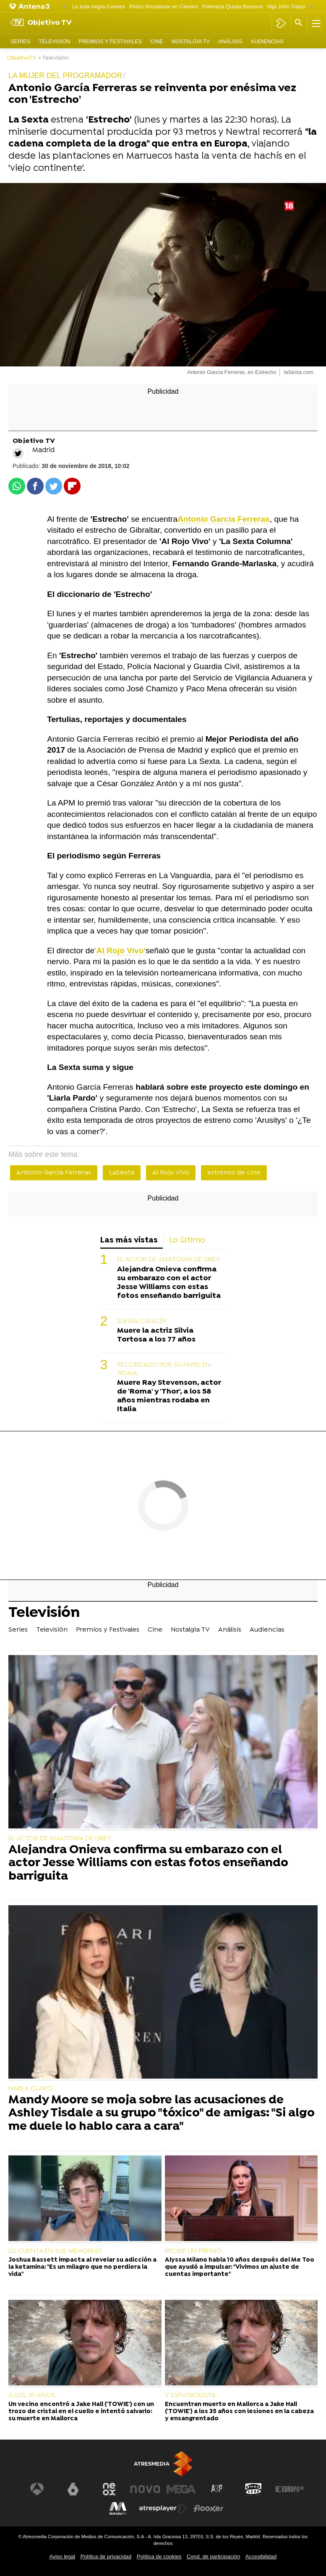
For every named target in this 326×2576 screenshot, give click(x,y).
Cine (156, 41)
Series (20, 41)
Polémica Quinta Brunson (232, 6)
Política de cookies (159, 2556)
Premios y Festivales (110, 41)
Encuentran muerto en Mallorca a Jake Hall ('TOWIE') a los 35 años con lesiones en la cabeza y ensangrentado (239, 2412)
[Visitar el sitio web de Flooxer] (208, 2508)
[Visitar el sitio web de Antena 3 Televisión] (37, 2489)
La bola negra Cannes (98, 6)
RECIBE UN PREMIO (193, 2251)
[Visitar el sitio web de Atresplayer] (163, 2508)
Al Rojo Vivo (170, 1173)
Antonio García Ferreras (53, 1173)
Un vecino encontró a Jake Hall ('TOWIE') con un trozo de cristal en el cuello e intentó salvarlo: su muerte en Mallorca (81, 2412)
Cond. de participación (213, 2556)
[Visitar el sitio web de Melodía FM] (118, 2508)
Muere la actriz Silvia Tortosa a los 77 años (156, 1335)
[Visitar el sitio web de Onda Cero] (253, 2489)
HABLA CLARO (30, 2088)
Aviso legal (63, 2556)
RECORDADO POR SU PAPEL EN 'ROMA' (164, 1369)
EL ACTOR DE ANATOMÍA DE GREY (168, 1259)
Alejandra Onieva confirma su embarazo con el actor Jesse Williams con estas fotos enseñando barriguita (169, 1282)
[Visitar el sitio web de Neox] (109, 2489)
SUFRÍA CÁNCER (142, 1321)
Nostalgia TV (191, 41)
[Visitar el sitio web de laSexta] (73, 2489)
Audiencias (267, 41)
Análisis (230, 41)
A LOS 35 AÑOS (31, 2395)
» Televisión (54, 58)
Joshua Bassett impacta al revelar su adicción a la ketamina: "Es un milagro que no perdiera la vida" (82, 2267)
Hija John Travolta (288, 6)
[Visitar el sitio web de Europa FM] (289, 2489)
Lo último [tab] (187, 1240)
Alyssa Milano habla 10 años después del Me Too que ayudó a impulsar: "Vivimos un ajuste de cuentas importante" (239, 2267)
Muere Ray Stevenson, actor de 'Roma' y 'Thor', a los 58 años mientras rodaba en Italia (169, 1396)
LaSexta (121, 1173)
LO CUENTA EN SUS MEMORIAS (55, 2251)
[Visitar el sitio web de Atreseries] (217, 2489)
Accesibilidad (261, 2556)
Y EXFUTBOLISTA (190, 2395)
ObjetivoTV (21, 58)
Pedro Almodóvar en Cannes (163, 6)
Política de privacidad (106, 2556)
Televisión (54, 41)
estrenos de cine (234, 1173)
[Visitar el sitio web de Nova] (145, 2489)
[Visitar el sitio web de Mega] (181, 2489)
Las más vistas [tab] (129, 1240)
